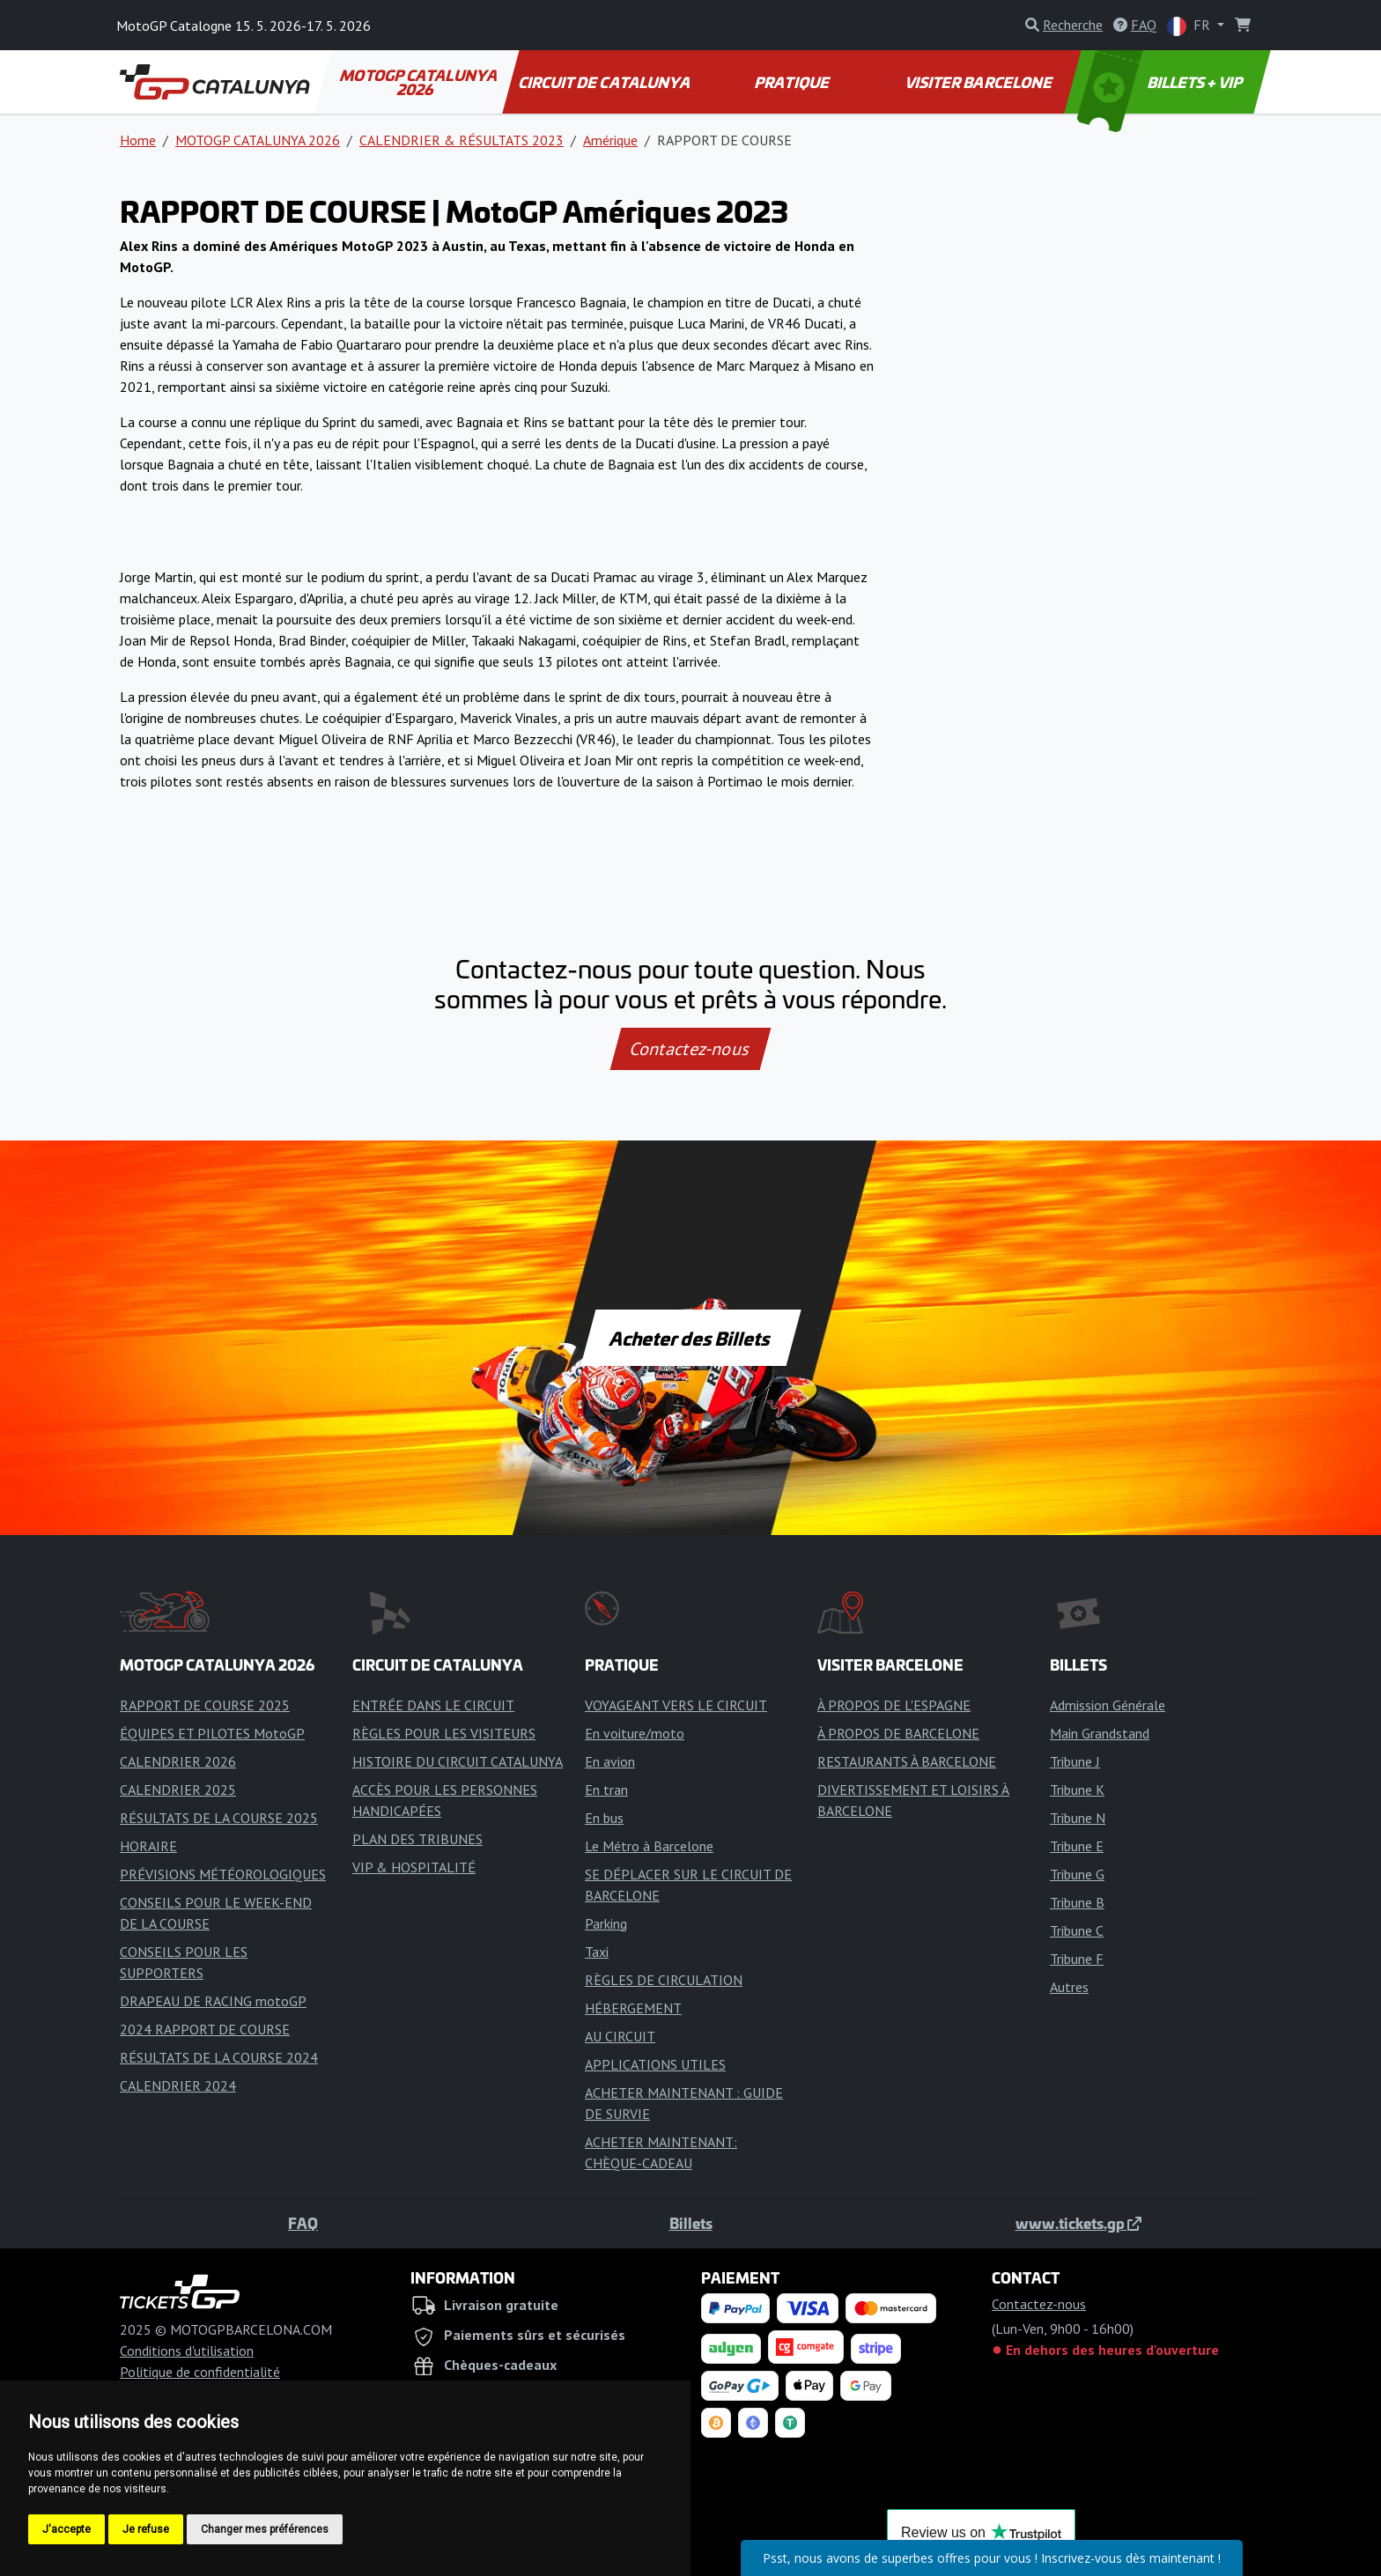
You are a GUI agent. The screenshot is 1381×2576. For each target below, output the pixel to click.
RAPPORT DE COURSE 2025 (205, 1705)
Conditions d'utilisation (187, 2350)
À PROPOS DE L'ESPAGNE (894, 1705)
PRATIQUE (792, 81)
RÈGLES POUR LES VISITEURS (443, 1733)
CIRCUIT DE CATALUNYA (605, 81)
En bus (604, 1818)
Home (138, 140)
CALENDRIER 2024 (178, 2085)
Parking (606, 1923)
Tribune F (1077, 1958)
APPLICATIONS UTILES (655, 2064)
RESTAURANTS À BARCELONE (906, 1761)
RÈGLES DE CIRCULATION (663, 1980)
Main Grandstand (1099, 1733)
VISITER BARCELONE (980, 81)
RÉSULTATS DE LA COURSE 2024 (219, 2057)
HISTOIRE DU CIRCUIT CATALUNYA (457, 1761)
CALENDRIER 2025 (178, 1789)
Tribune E (1077, 1846)
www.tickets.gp (1078, 2222)
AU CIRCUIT (620, 2036)
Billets (691, 2222)
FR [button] (1190, 26)
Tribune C (1077, 1930)
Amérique (610, 140)
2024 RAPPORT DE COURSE (205, 2029)
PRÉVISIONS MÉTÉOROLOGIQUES (223, 1874)
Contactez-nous (690, 1048)
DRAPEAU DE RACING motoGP (213, 2001)
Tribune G (1077, 1874)
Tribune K (1077, 1789)
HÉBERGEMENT (633, 2008)
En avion (610, 1761)
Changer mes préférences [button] (265, 2529)
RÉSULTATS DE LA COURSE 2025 (219, 1818)
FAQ (303, 2222)
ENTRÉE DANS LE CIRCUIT (433, 1705)
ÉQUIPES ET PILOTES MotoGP (212, 1733)
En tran (606, 1789)
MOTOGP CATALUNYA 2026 (419, 82)
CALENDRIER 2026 (178, 1761)
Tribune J (1075, 1761)
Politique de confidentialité (200, 2371)
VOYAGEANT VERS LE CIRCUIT (676, 1705)
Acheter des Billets (691, 1338)
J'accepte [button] (66, 2529)
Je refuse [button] (145, 2529)
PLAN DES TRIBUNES (417, 1839)
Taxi (597, 1951)
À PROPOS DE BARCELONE (898, 1733)
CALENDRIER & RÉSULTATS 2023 (461, 140)
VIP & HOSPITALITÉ (414, 1867)
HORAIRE (148, 1846)
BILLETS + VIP (1161, 82)
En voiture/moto (634, 1733)
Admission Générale (1107, 1705)
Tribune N (1077, 1818)
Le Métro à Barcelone (649, 1846)
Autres (1069, 1987)
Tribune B (1077, 1902)
